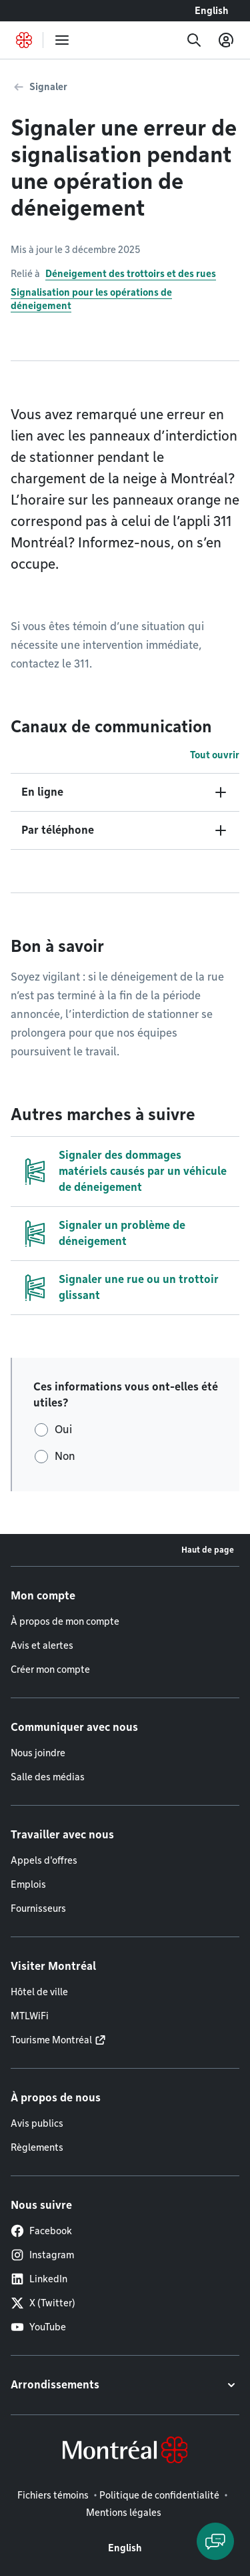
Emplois (28, 1884)
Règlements (37, 2147)
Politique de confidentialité (159, 2495)
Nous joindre (38, 1753)
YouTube (38, 2327)
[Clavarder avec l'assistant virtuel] (215, 2541)
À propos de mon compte (65, 1621)
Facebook (41, 2231)
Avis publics (37, 2123)
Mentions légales (123, 2512)
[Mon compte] (226, 40)
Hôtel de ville (39, 1992)
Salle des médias (48, 1777)
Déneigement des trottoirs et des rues (130, 273)
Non (65, 1456)
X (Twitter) (43, 2303)
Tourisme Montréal (51, 2040)
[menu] (62, 40)
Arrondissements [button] (55, 2384)
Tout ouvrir (214, 755)
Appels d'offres (44, 1860)
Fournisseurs (38, 1908)
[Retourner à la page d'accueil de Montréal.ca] (24, 40)
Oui (63, 1429)
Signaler (48, 86)
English (212, 10)
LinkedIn (39, 2279)
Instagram (42, 2255)
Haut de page (207, 1550)
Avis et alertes (42, 1645)
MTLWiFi (30, 2016)
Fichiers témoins (53, 2495)
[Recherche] (194, 40)
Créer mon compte (50, 1669)
